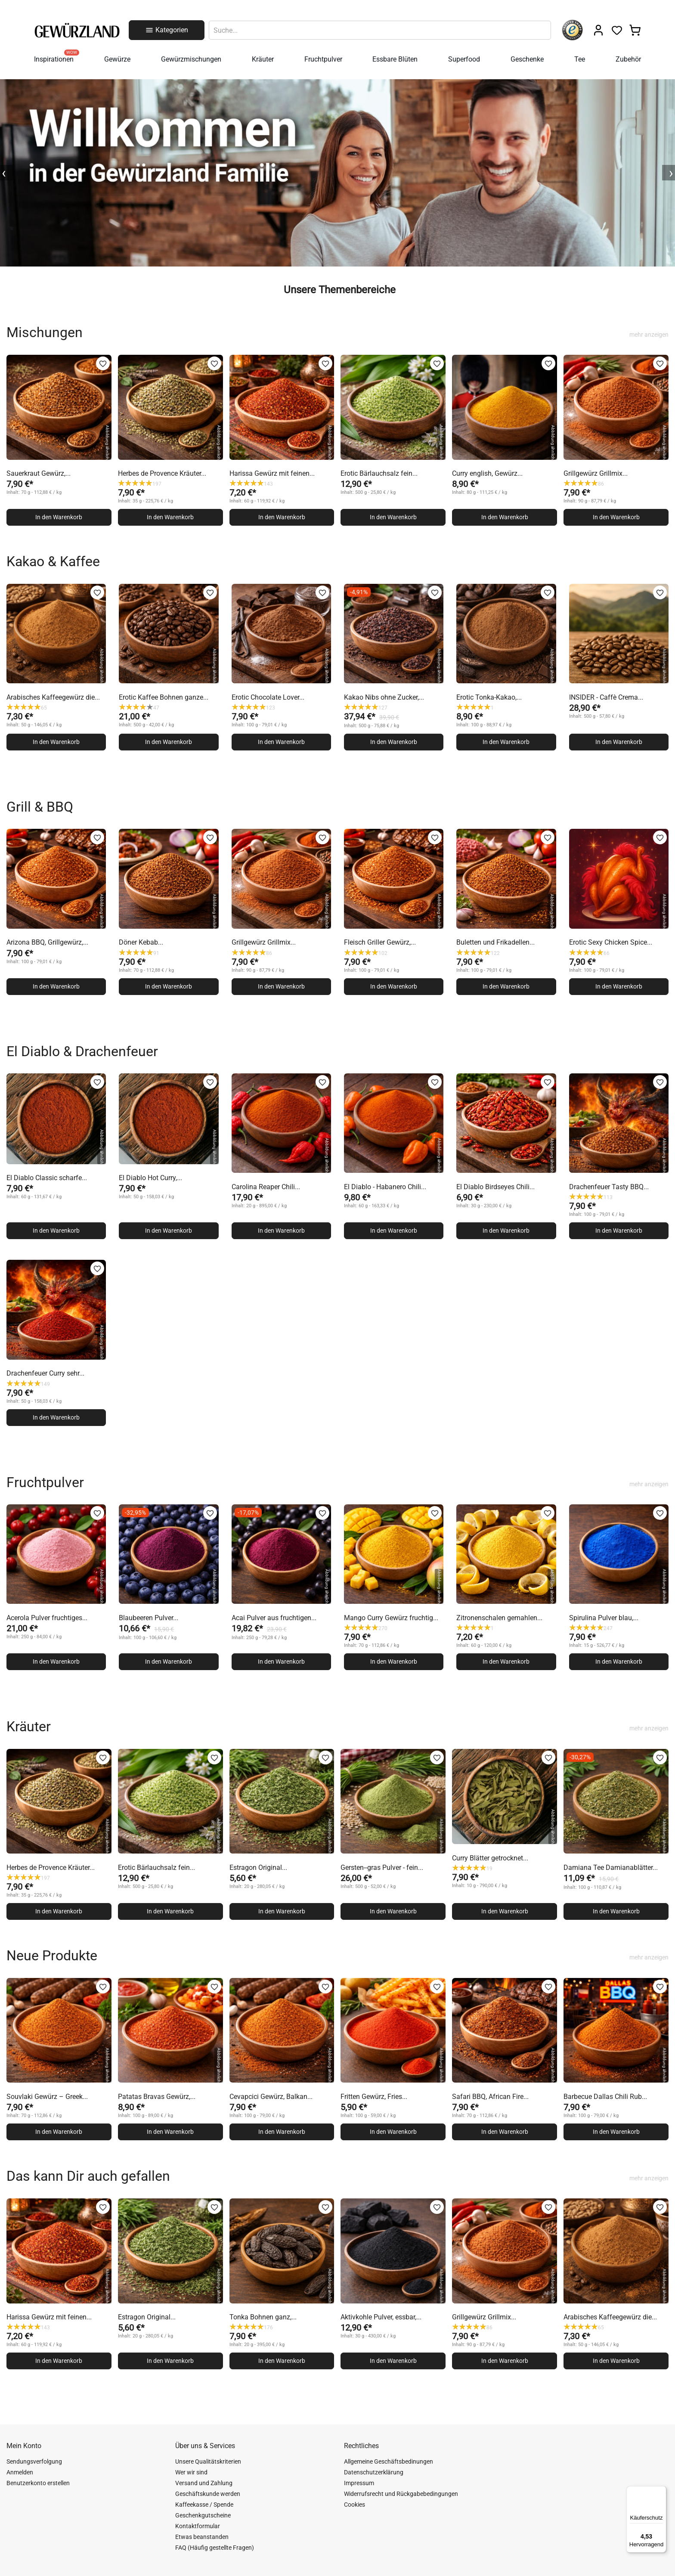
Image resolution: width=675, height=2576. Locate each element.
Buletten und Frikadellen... (495, 942)
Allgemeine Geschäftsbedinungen (388, 2461)
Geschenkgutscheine (203, 2515)
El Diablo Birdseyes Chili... (495, 1187)
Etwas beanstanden (202, 2536)
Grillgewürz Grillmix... (596, 473)
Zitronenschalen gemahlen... (499, 1618)
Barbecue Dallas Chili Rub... (605, 2096)
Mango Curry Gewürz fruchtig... (391, 1618)
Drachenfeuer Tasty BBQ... (609, 1187)
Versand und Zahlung (203, 2483)
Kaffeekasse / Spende (204, 2504)
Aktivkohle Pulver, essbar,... (381, 2317)
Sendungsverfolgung (34, 2461)
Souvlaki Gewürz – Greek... (47, 2096)
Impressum (359, 2483)
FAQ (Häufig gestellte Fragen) (214, 2547)
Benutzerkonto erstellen (38, 2483)
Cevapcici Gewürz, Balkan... (271, 2096)
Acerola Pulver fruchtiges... (46, 1618)
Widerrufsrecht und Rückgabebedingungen (401, 2493)
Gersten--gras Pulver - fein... (382, 1867)
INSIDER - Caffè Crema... (606, 697)
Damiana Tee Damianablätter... (611, 1867)
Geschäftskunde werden (207, 2493)
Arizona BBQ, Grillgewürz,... (47, 942)
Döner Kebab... (141, 942)
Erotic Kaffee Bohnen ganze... (163, 697)
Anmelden (19, 2472)
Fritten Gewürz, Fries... (374, 2096)
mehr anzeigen (649, 334)
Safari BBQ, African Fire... (490, 2096)
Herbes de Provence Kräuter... (162, 473)
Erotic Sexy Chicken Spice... (610, 942)
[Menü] (661, 2491)
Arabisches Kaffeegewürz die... (53, 697)
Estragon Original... (258, 1867)
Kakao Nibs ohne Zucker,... (384, 697)
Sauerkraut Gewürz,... (38, 473)
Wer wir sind (191, 2472)
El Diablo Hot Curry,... (150, 1178)
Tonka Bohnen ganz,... (263, 2317)
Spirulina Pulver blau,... (603, 1618)
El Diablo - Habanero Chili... (385, 1187)
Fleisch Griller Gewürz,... (380, 942)
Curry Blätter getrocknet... (490, 1858)
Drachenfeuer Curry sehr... (45, 1373)
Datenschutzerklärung (373, 2472)
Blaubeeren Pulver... (148, 1618)
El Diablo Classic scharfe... (46, 1178)
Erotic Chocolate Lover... (268, 697)
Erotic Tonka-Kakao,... (489, 697)
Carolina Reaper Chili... (266, 1187)
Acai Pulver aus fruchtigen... (274, 1618)
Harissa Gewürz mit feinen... (272, 473)
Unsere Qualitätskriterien (208, 2461)
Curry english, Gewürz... (487, 473)
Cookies (354, 2504)
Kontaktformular (197, 2526)
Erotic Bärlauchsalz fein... (379, 473)
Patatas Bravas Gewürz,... (156, 2096)
